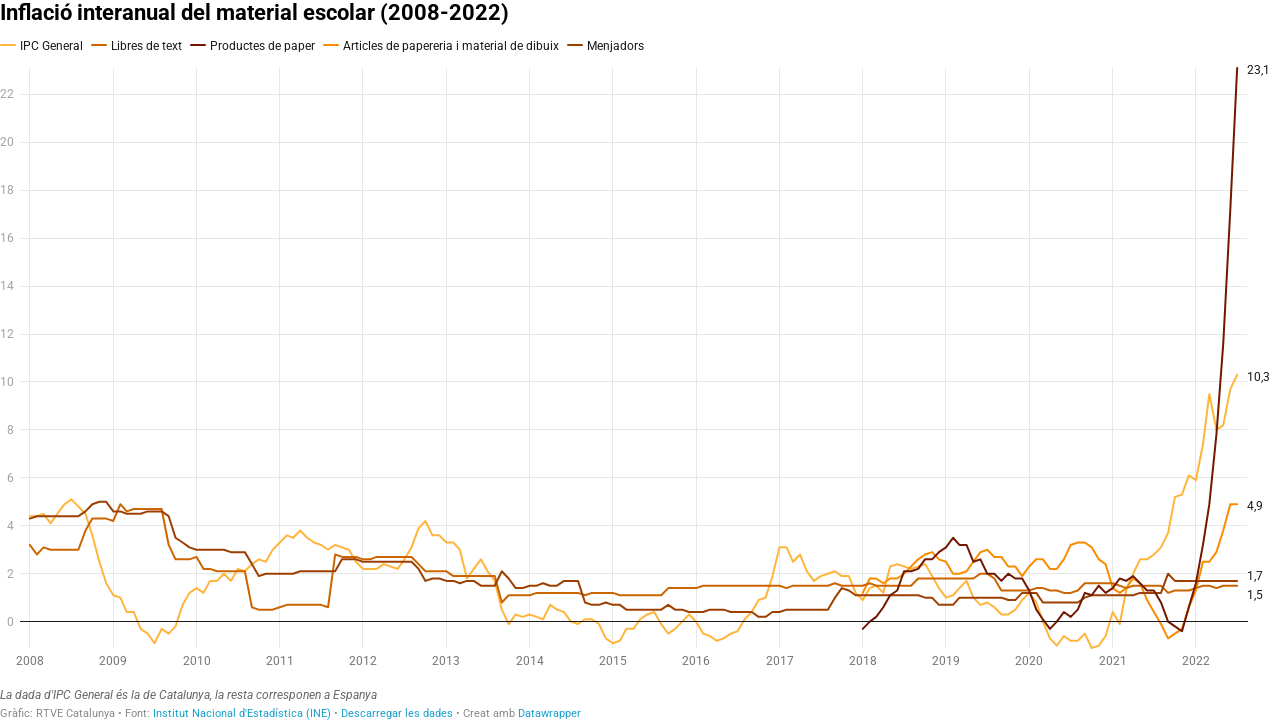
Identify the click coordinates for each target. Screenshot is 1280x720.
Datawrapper (549, 713)
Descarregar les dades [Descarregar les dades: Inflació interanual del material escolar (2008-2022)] (397, 713)
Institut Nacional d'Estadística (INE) (242, 713)
